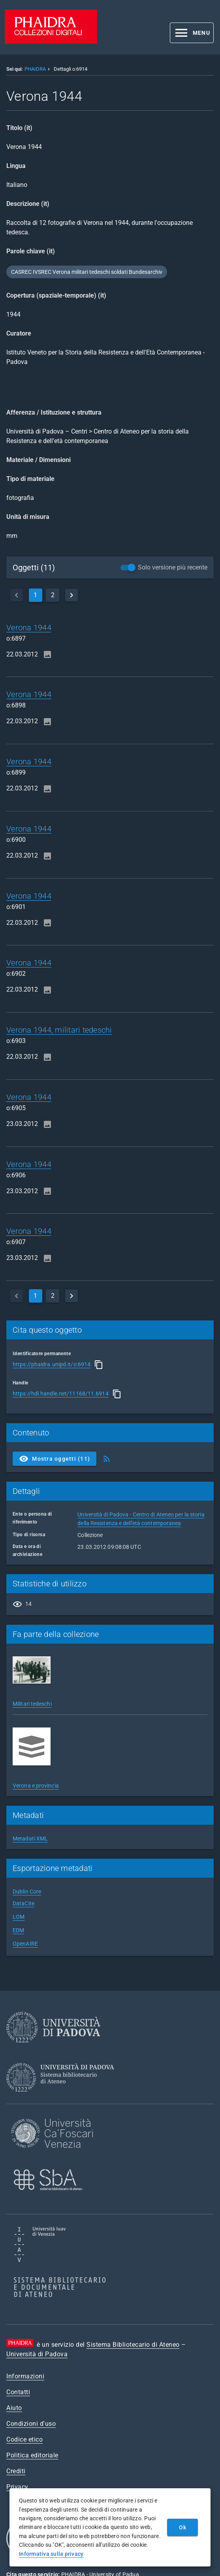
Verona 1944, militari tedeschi (59, 1030)
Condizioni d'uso (31, 2423)
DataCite (23, 1903)
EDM (18, 1930)
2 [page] (53, 595)
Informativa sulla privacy (51, 2554)
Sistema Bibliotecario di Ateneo (133, 2344)
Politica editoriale (32, 2455)
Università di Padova (37, 2354)
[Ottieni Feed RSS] (107, 1459)
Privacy (17, 2487)
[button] (192, 33)
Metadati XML (30, 1838)
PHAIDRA (35, 69)
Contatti (18, 2392)
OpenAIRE (25, 1943)
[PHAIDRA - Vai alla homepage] (51, 41)
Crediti (16, 2471)
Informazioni (25, 2376)
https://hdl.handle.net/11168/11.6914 (61, 1393)
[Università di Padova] (53, 2048)
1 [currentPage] (35, 595)
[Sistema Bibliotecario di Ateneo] (63, 2099)
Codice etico (24, 2439)
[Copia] (99, 1365)
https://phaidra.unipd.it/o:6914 (51, 1364)
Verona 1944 (28, 627)
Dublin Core (27, 1891)
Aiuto (14, 2408)
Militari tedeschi (32, 1704)
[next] (71, 595)
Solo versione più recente (172, 567)
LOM (18, 1917)
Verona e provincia (36, 1785)
